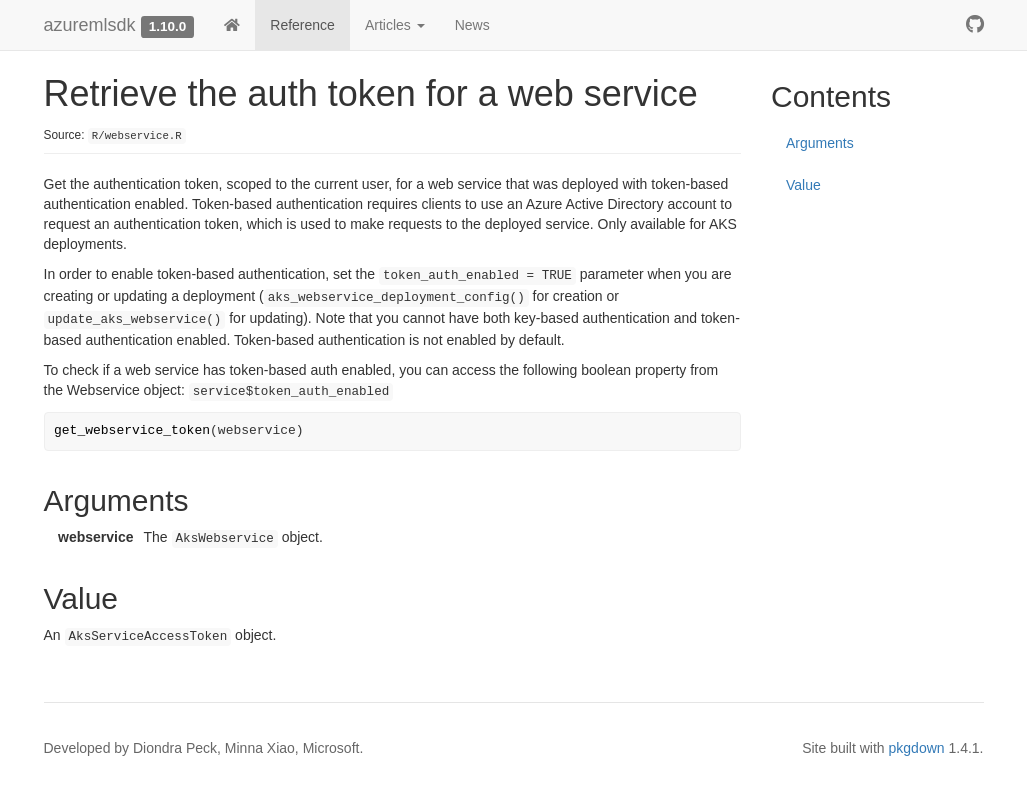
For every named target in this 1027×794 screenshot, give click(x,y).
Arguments (820, 143)
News (472, 25)
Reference (302, 25)
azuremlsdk (90, 25)
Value (803, 185)
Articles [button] (395, 25)
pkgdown (917, 748)
